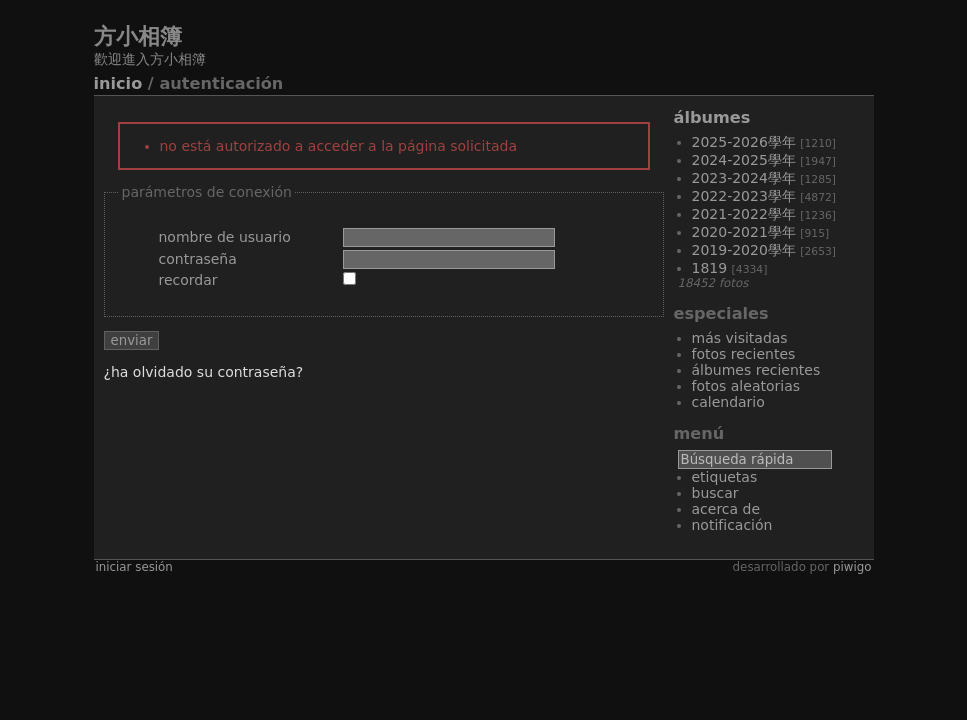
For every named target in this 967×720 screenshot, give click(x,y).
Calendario (728, 402)
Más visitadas (740, 338)
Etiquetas (725, 477)
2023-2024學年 (744, 178)
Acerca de (726, 509)
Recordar (188, 280)
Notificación (732, 525)
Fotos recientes (744, 354)
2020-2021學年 (744, 232)
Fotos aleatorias (746, 386)
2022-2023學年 (744, 196)
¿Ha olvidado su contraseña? (204, 372)
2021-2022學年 (744, 214)
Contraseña (198, 259)
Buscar (715, 493)
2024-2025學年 (744, 160)
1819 (710, 268)
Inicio (118, 83)
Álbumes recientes (756, 370)
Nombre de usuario (225, 237)
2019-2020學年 (744, 250)
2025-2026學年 (744, 142)
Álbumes (712, 117)
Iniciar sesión (134, 567)
